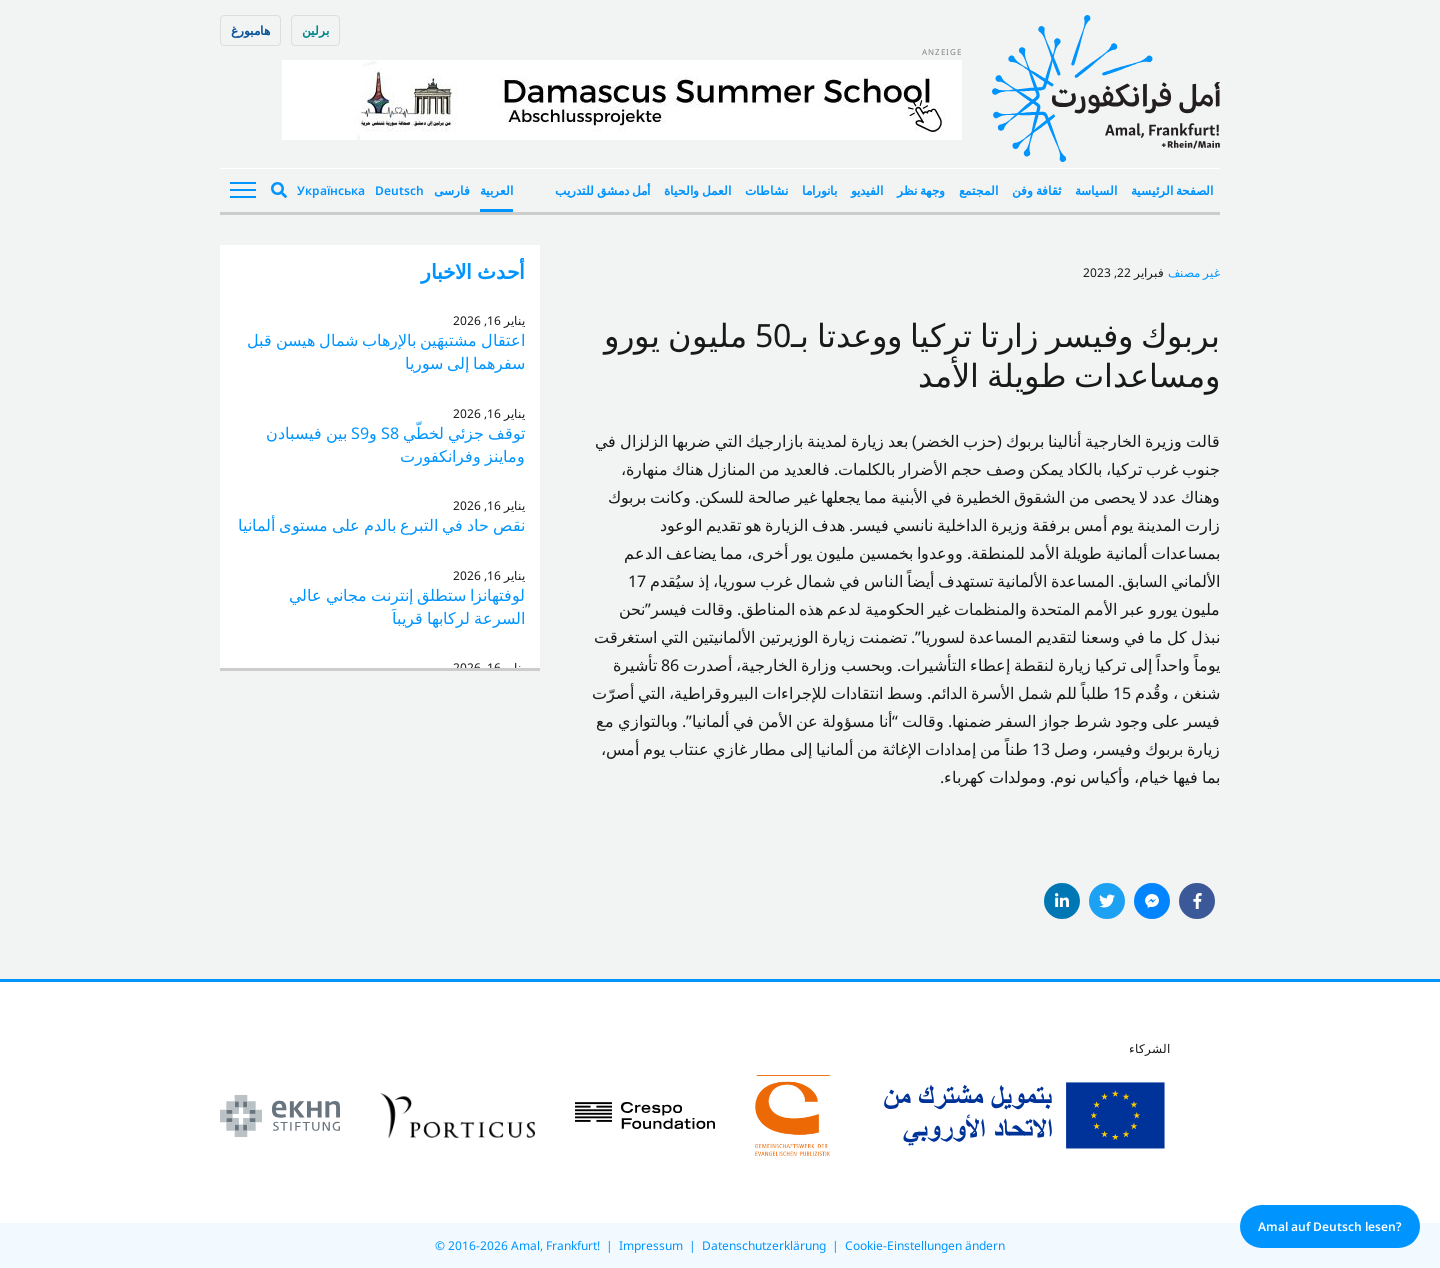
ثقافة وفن (1036, 190)
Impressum (651, 1245)
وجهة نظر (921, 190)
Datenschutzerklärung (764, 1245)
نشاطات (766, 190)
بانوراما (819, 190)
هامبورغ (250, 30)
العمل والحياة (697, 190)
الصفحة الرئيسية (1172, 190)
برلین (315, 30)
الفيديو (867, 190)
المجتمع (978, 190)
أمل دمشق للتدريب (602, 190)
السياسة (1096, 190)
